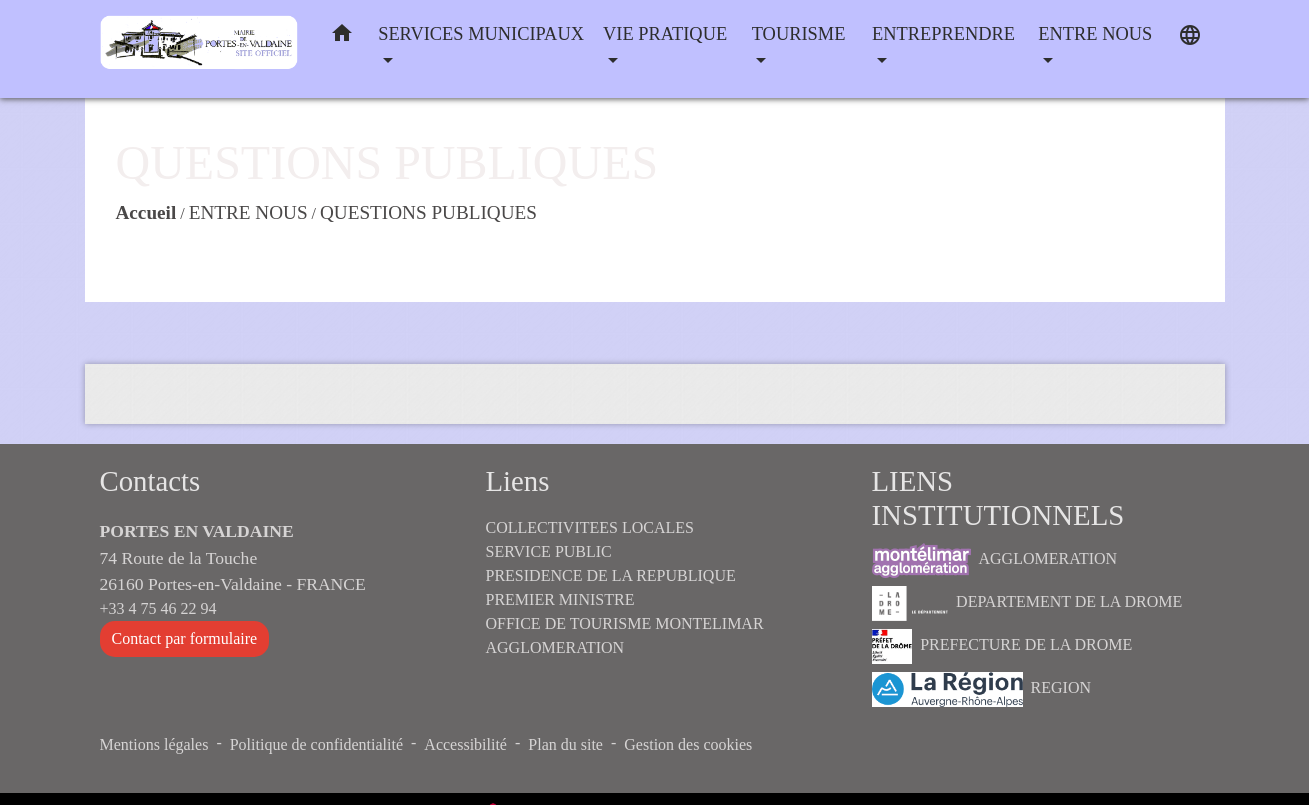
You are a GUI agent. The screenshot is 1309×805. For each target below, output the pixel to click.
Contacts (150, 481)
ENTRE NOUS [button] (1095, 34)
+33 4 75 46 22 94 (158, 608)
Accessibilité (465, 744)
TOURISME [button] (799, 34)
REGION (982, 689)
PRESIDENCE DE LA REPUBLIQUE (611, 575)
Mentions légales (154, 744)
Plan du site (565, 744)
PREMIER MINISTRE (560, 599)
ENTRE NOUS (248, 212)
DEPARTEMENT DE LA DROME (1027, 603)
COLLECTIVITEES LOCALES (590, 527)
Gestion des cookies (688, 744)
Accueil (146, 212)
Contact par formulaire (185, 638)
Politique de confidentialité (316, 744)
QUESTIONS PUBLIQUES (428, 212)
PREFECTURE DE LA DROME (1002, 646)
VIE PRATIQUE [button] (665, 34)
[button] (342, 37)
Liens (518, 481)
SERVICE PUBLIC (549, 551)
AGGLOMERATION (995, 560)
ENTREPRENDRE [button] (943, 34)
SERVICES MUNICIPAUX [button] (481, 34)
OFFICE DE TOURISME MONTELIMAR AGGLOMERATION (625, 635)
